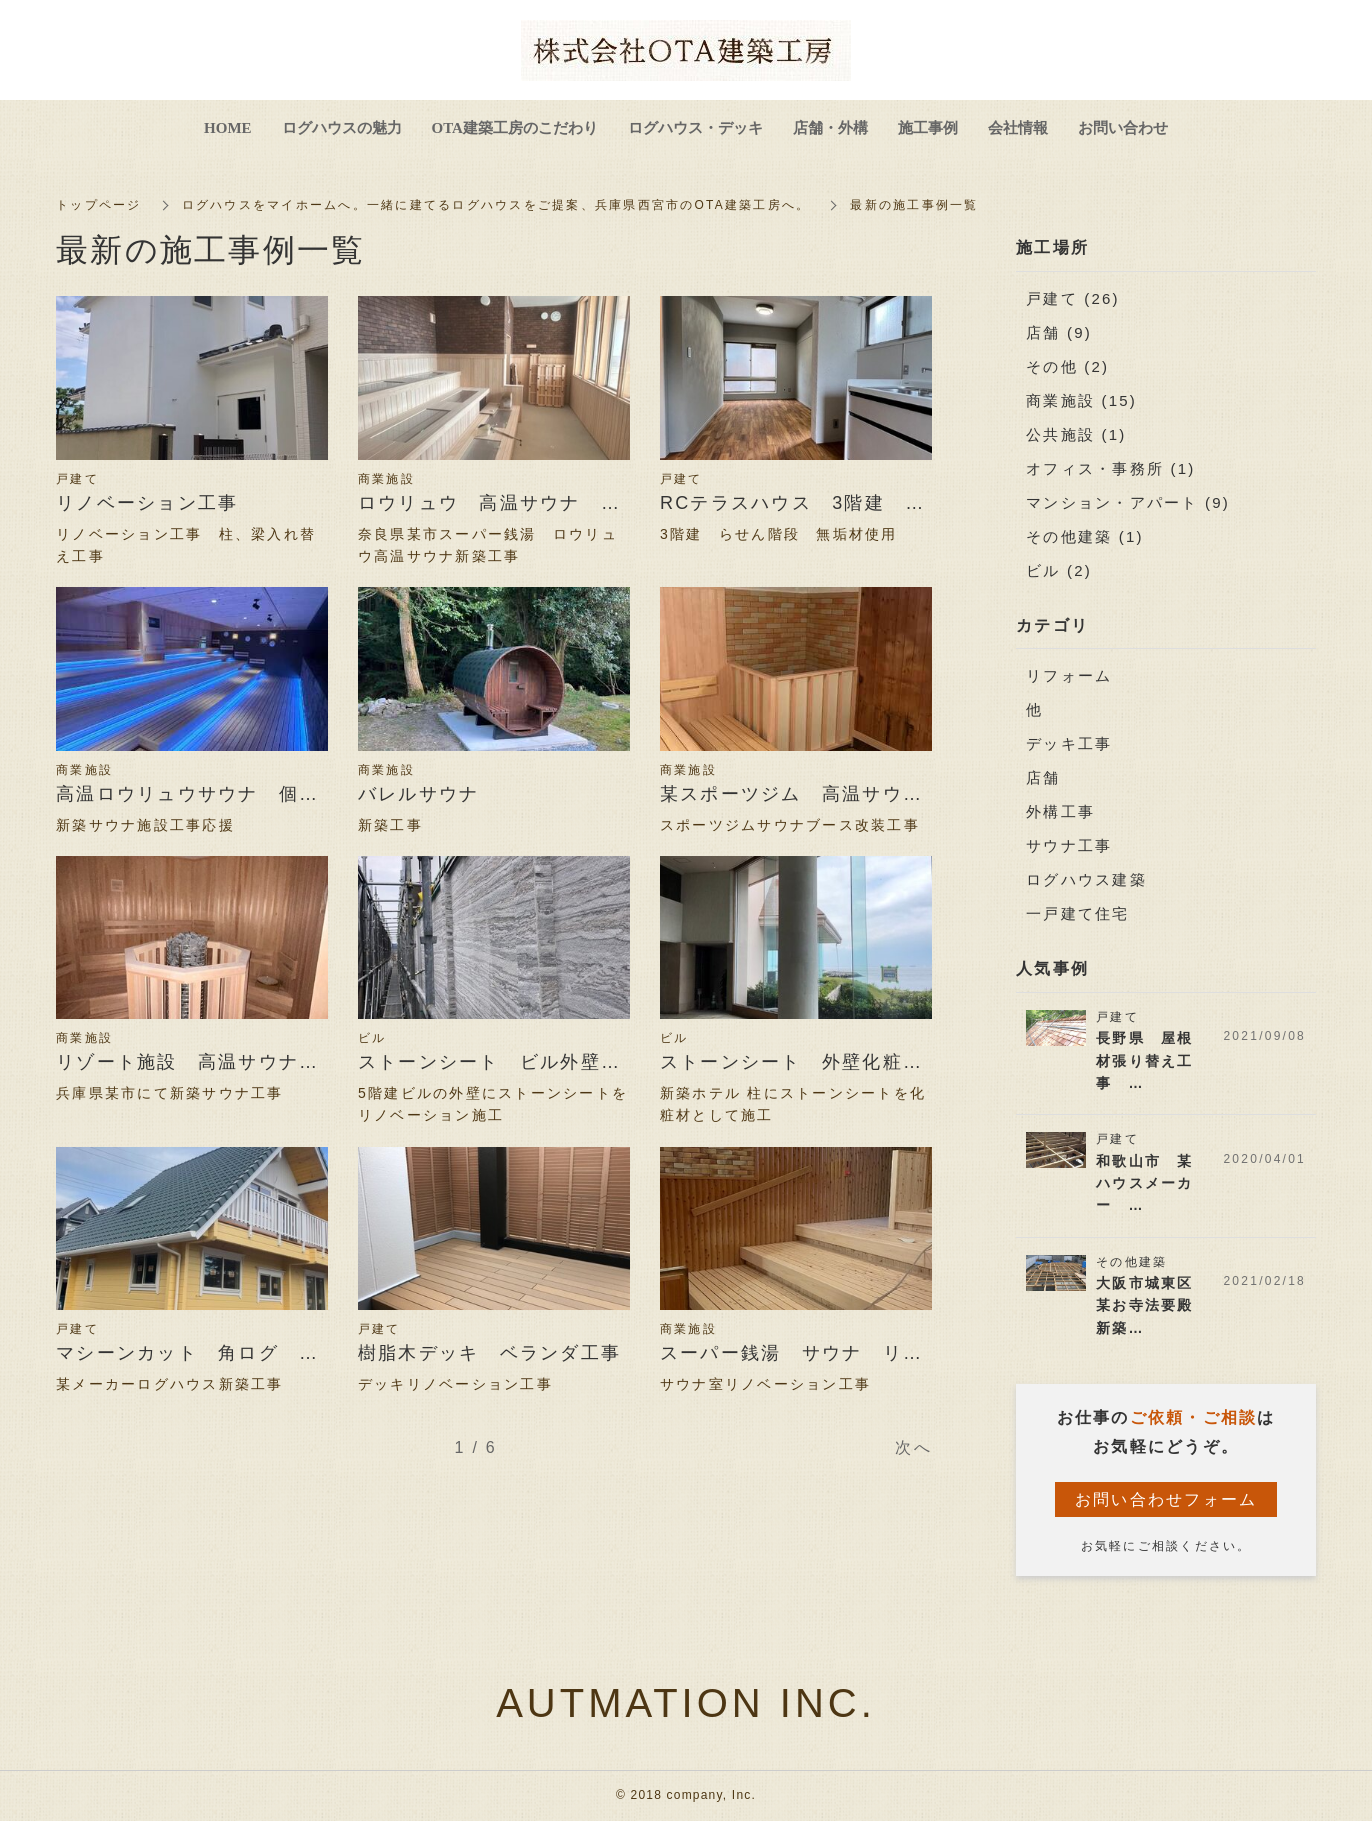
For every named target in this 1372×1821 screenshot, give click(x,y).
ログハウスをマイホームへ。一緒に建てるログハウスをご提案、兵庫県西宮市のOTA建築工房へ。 (496, 205)
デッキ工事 (1069, 743)
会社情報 (1018, 128)
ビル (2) (1059, 570)
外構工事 (1060, 811)
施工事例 (928, 128)
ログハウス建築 (1086, 879)
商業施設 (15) (1081, 400)
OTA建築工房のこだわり (515, 128)
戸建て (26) (1073, 298)
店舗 (1043, 777)
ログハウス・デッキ (695, 128)
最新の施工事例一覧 (915, 205)
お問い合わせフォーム (1166, 1499)
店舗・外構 (830, 128)
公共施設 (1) (1076, 434)
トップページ (99, 205)
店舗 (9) (1059, 332)
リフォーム (1069, 675)
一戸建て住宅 (1078, 913)
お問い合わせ (1123, 128)
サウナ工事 (1069, 845)
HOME (228, 128)
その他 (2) (1067, 366)
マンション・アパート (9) (1128, 502)
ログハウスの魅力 (342, 128)
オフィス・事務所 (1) (1111, 468)
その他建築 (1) (1085, 536)
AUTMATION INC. (686, 1703)
